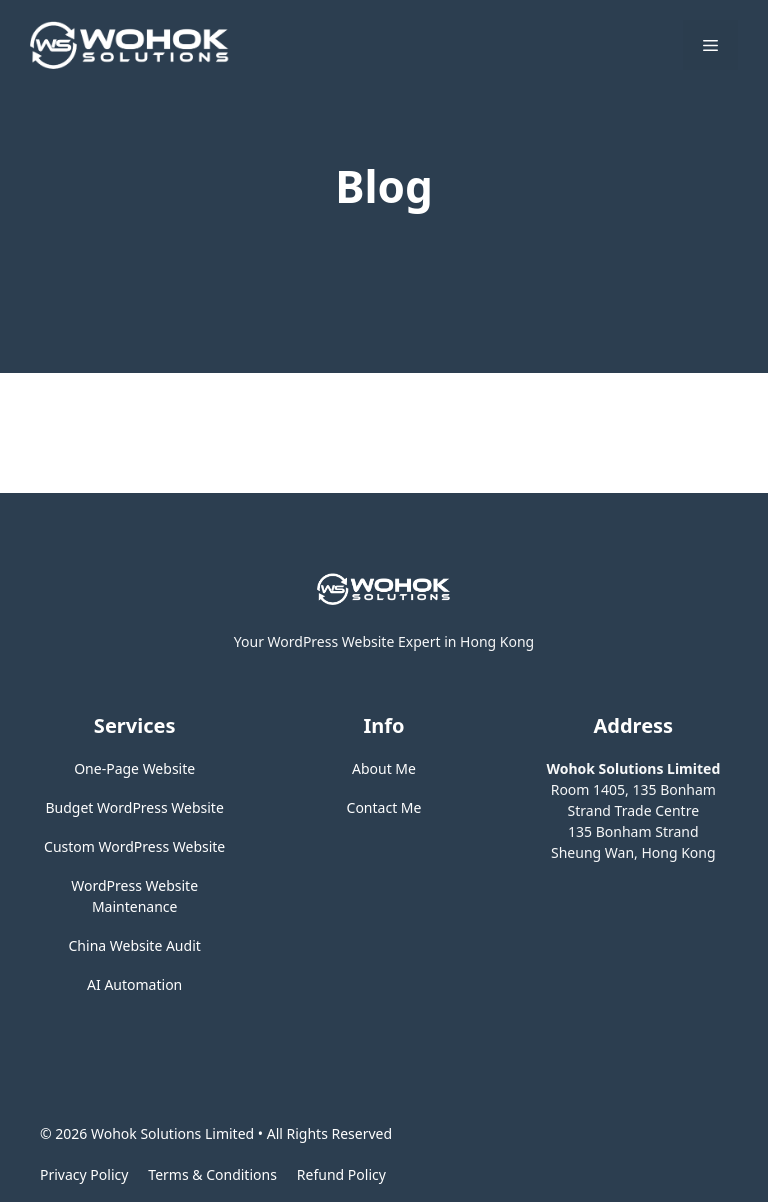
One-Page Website (134, 768)
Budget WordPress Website (135, 807)
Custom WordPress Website (134, 846)
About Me (384, 768)
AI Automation (134, 984)
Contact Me (384, 807)
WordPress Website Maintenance (134, 896)
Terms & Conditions (212, 1174)
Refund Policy (341, 1174)
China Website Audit (135, 945)
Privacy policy (84, 1174)
